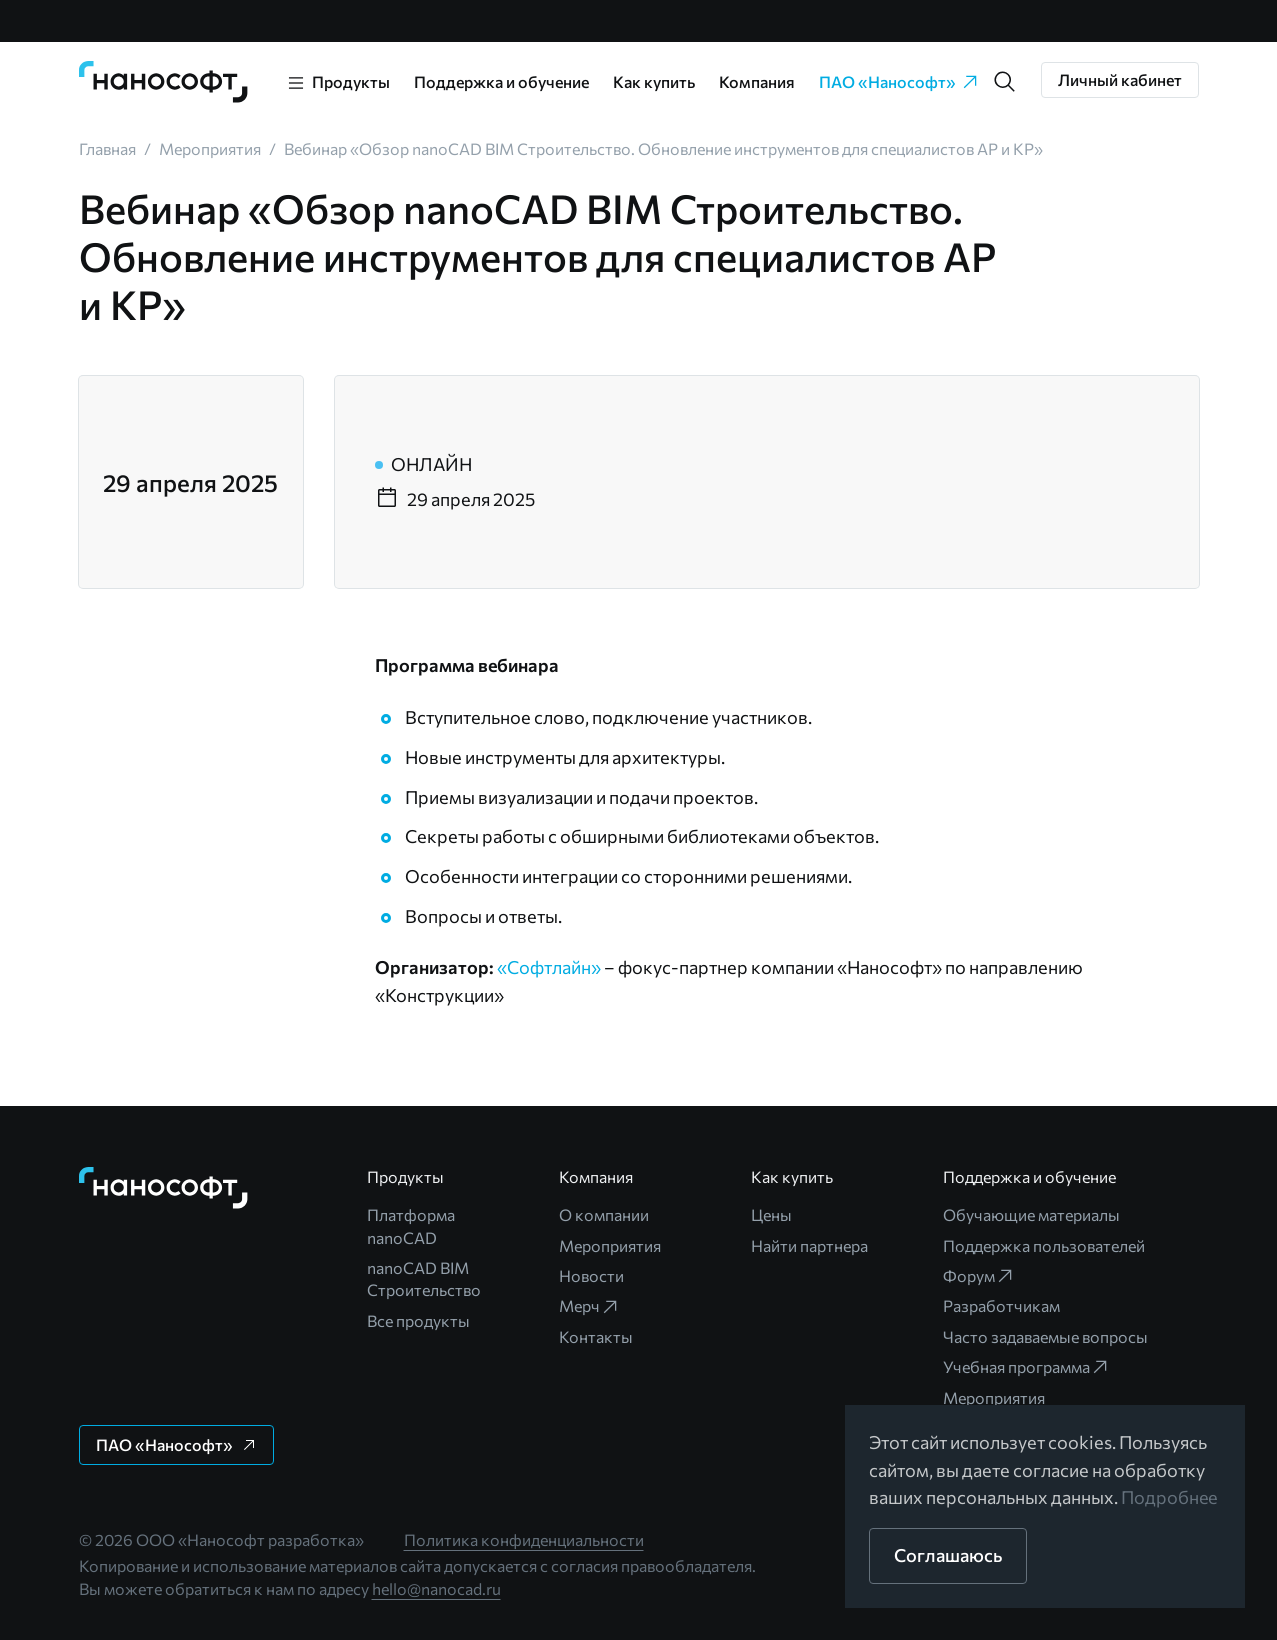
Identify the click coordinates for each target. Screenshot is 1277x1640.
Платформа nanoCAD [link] (411, 1225)
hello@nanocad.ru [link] (436, 1588)
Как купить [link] (654, 81)
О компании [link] (604, 1214)
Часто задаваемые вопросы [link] (1045, 1336)
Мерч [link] (589, 1306)
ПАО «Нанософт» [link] (899, 82)
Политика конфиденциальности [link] (524, 1539)
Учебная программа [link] (1026, 1367)
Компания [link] (757, 81)
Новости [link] (591, 1275)
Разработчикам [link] (1001, 1305)
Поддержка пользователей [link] (1044, 1245)
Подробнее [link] (1170, 1497)
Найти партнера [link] (809, 1245)
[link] (164, 82)
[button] (1005, 82)
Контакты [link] (596, 1336)
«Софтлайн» (549, 967)
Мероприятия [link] (610, 1245)
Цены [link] (771, 1214)
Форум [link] (979, 1276)
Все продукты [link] (418, 1320)
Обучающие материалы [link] (1031, 1214)
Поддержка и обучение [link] (501, 81)
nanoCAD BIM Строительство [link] (424, 1278)
